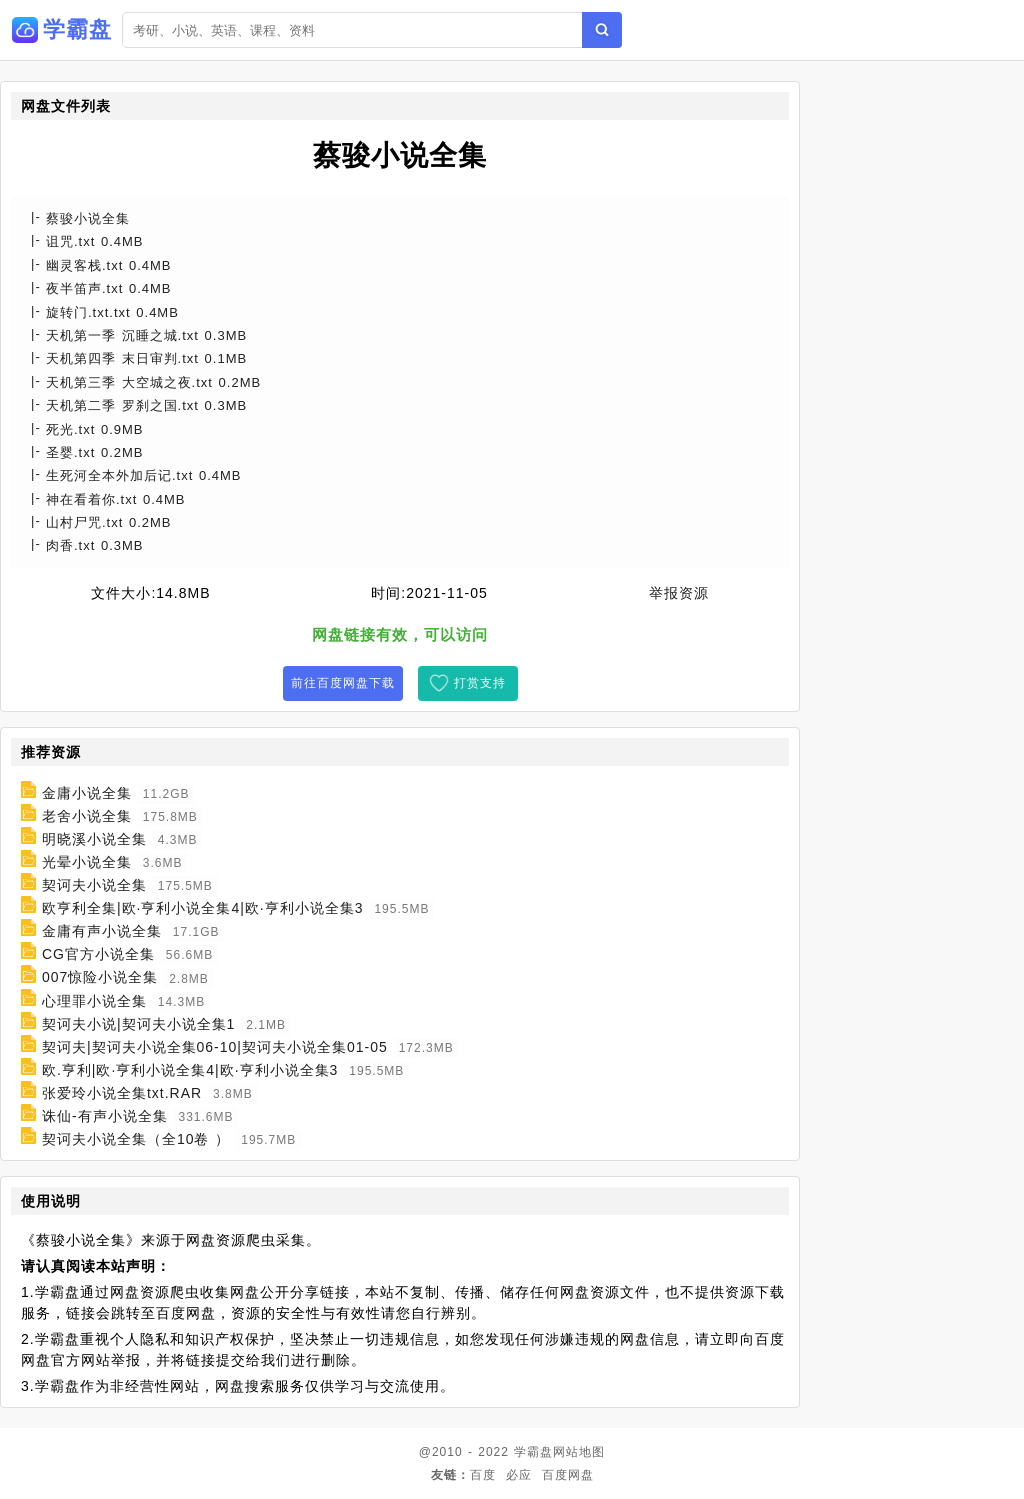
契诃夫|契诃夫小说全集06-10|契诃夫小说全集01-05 (215, 1047)
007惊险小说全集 (100, 978)
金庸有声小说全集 (102, 931)
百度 (483, 1475)
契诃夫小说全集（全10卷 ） (136, 1139)
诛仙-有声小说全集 (105, 1116)
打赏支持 (480, 683)
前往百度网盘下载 (343, 683)
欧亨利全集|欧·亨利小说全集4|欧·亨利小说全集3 (203, 908)
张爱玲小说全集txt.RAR (122, 1093)
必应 (519, 1475)
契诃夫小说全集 (94, 885)
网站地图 (579, 1452)
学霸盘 (533, 1452)
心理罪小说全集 (94, 1001)
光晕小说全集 (87, 862)
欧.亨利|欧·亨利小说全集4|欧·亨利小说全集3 (190, 1070)
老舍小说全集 (87, 816)
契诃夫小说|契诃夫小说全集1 (138, 1024)
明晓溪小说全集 (94, 839)
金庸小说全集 (87, 793)
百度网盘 (568, 1475)
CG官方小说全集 (98, 954)
